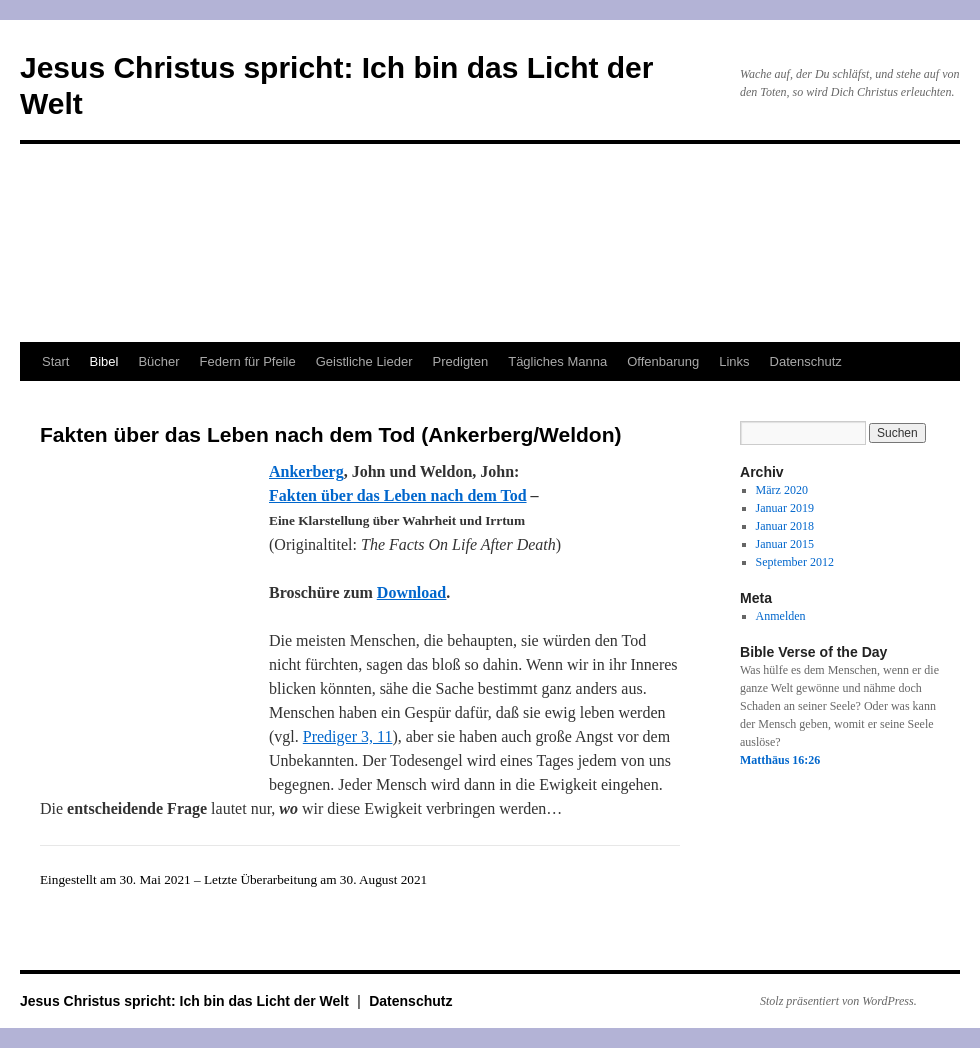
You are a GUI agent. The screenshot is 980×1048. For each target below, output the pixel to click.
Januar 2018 (785, 526)
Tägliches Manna (557, 361)
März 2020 (782, 490)
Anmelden (781, 616)
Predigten (461, 361)
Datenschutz (806, 361)
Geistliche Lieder (364, 361)
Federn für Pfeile (248, 361)
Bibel (103, 361)
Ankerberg (306, 471)
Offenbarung (663, 361)
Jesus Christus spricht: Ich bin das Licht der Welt (186, 1001)
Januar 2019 (785, 508)
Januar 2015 (785, 544)
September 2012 (795, 562)
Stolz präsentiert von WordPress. (838, 1001)
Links (734, 361)
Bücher (158, 361)
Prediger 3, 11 (348, 736)
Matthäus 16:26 (780, 760)
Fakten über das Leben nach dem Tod (398, 495)
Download (411, 592)
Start (55, 361)
